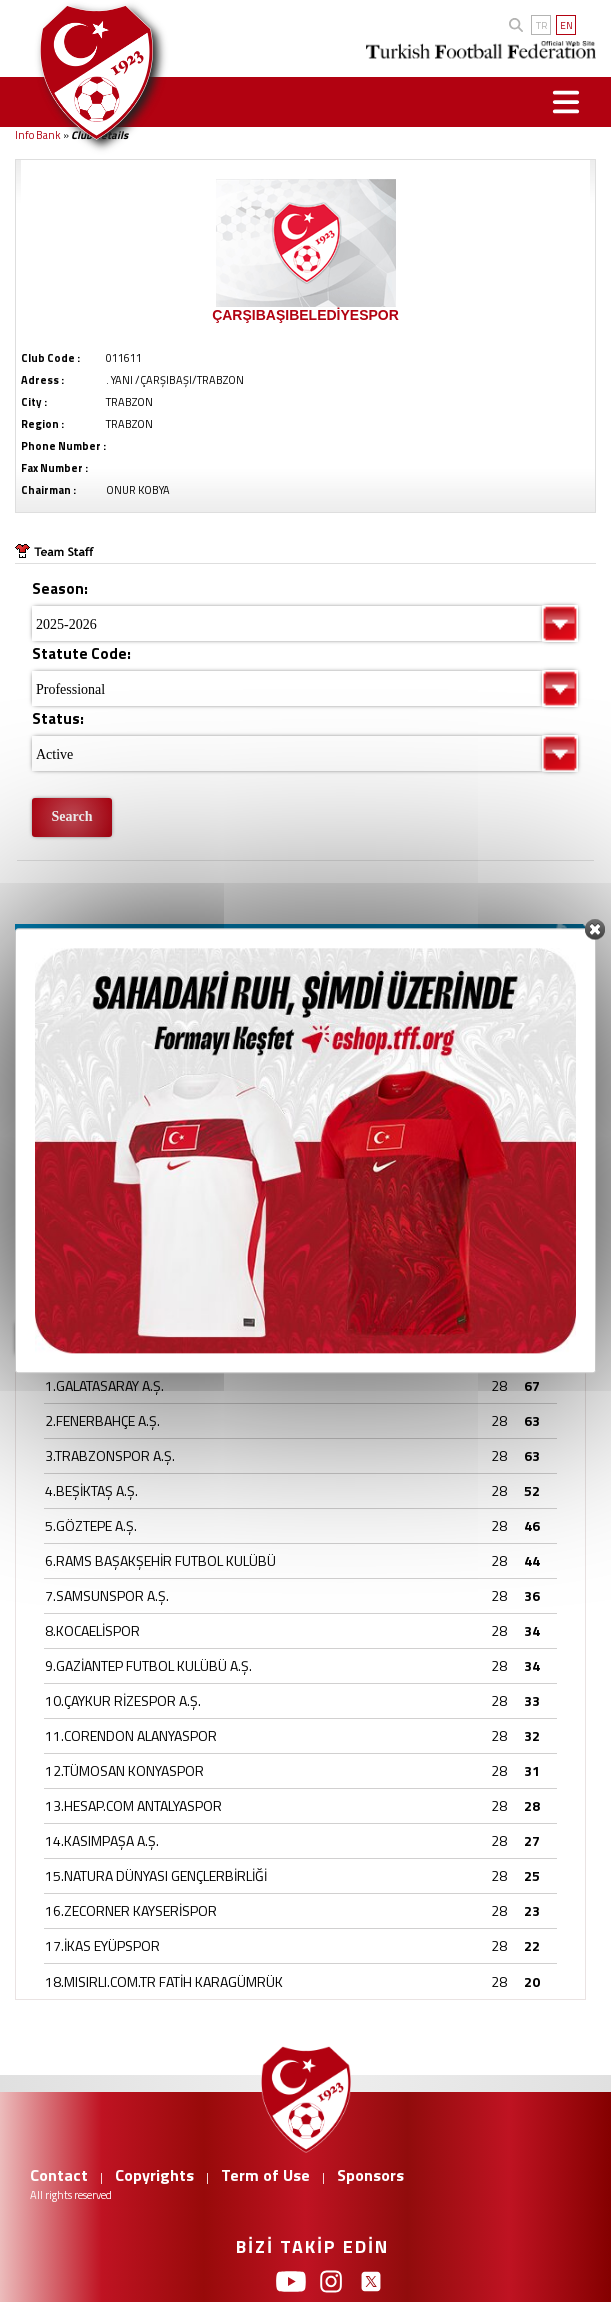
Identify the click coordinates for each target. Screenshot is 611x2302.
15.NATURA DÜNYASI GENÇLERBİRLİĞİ (156, 1875)
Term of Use (265, 2175)
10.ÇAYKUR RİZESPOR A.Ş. (123, 1700)
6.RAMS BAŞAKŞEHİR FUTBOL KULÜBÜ (160, 1560)
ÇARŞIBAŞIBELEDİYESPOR (305, 315)
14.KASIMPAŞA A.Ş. (102, 1840)
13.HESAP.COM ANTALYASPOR (133, 1805)
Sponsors (370, 2175)
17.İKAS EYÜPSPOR (102, 1945)
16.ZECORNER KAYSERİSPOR (131, 1910)
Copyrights (154, 2175)
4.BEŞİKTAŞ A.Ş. (91, 1490)
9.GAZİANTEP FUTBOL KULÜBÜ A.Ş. (148, 1665)
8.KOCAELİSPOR (92, 1630)
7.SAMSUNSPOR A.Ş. (107, 1595)
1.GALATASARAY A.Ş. (104, 1385)
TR (541, 25)
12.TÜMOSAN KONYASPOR (124, 1770)
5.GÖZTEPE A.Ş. (91, 1525)
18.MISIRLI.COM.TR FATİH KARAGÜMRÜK (164, 1981)
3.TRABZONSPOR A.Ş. (110, 1455)
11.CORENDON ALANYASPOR (131, 1735)
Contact (59, 2175)
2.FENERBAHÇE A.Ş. (102, 1420)
